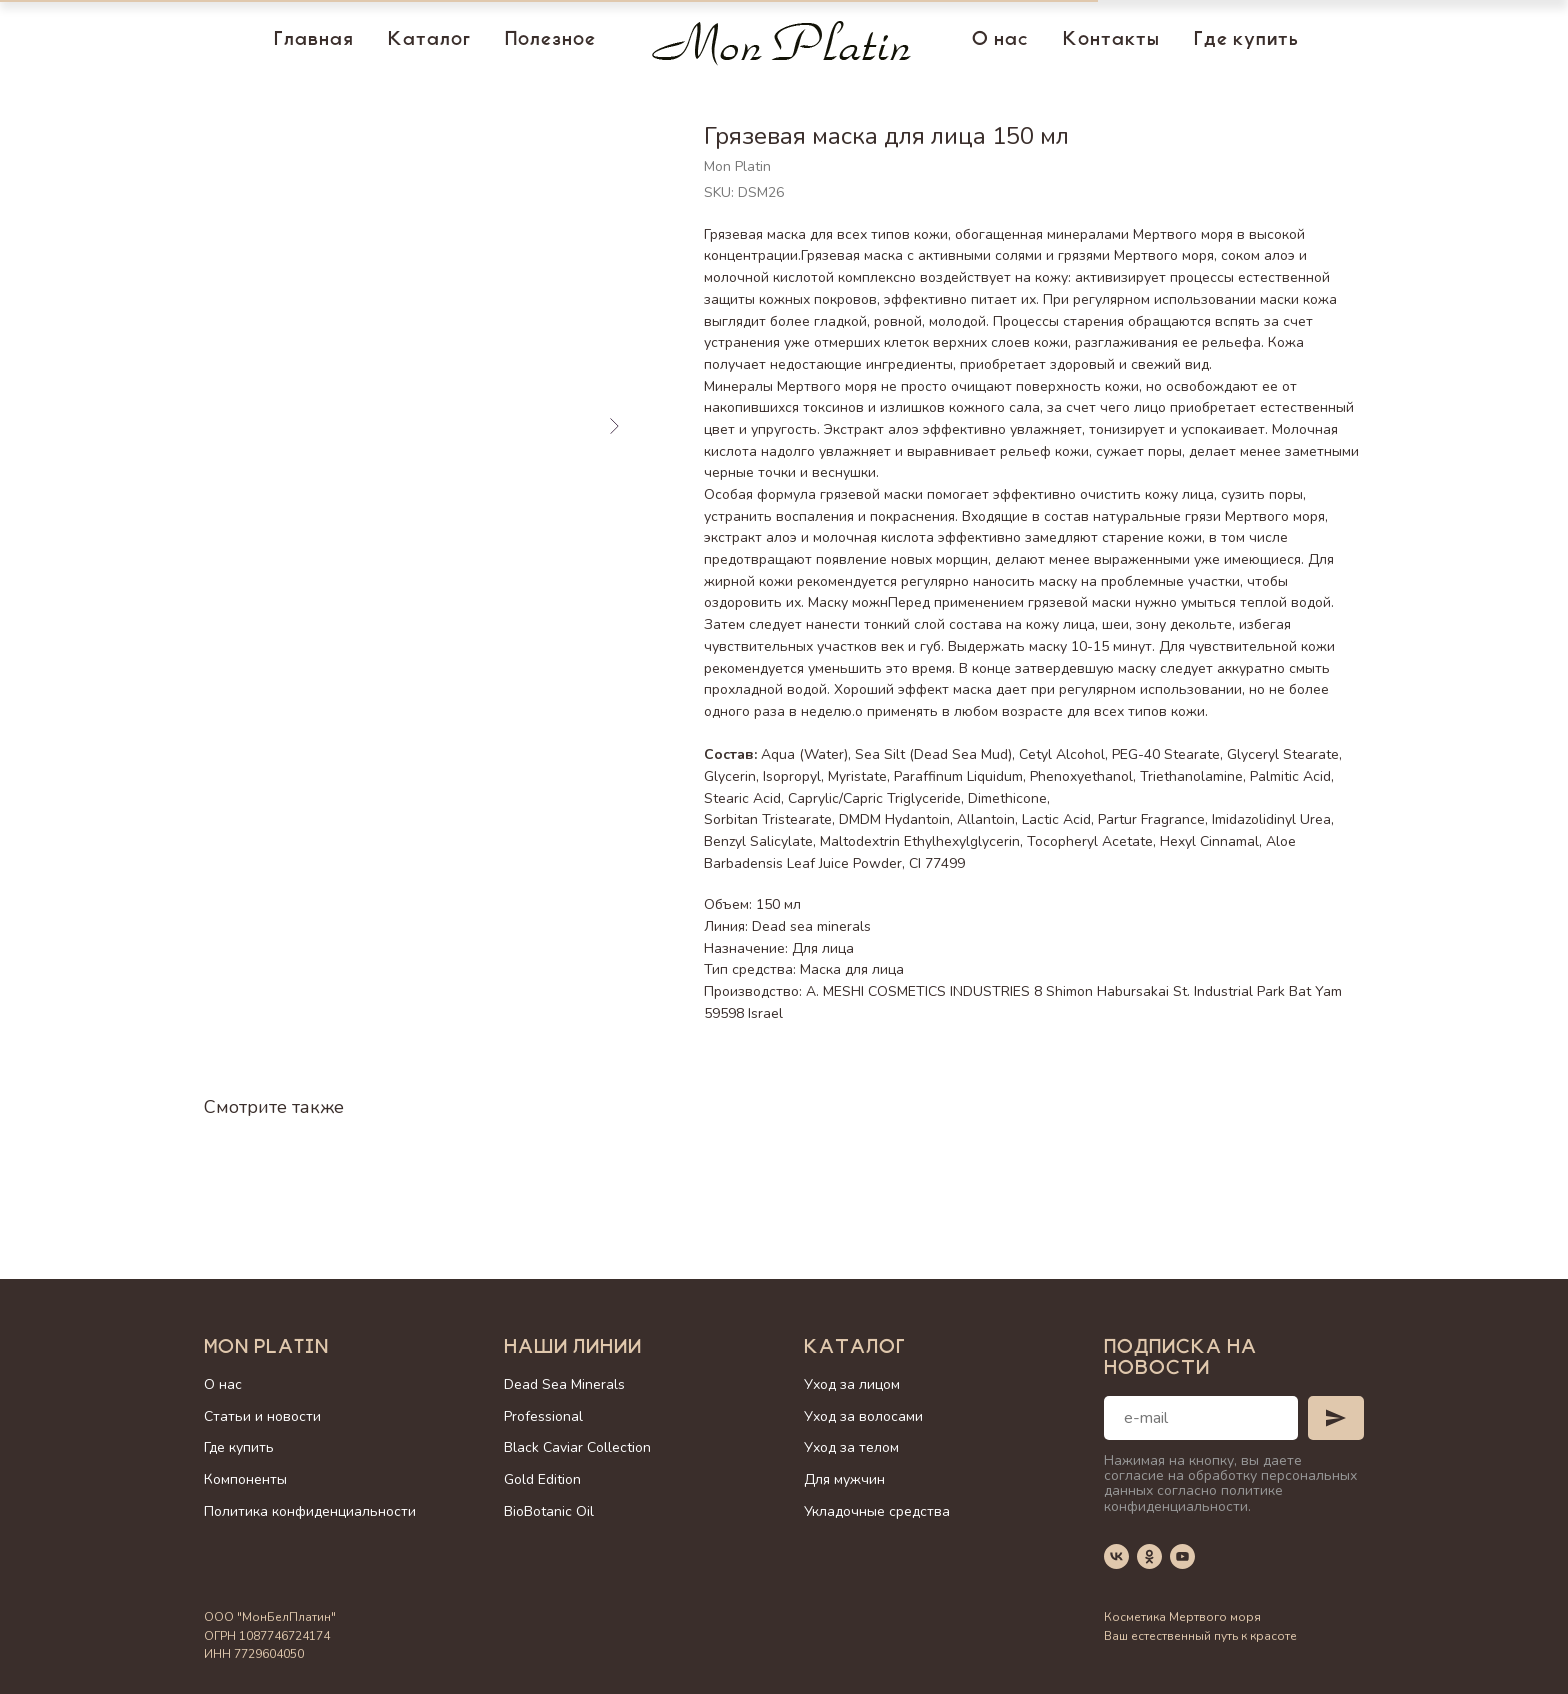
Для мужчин (844, 1479)
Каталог (429, 41)
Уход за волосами (863, 1416)
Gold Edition (542, 1479)
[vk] (1116, 1556)
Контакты (1111, 41)
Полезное (550, 41)
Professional (543, 1416)
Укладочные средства (877, 1511)
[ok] (1149, 1556)
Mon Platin (266, 1349)
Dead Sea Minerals (564, 1384)
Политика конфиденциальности (310, 1511)
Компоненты (245, 1479)
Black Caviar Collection (577, 1447)
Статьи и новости (262, 1416)
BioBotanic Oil (549, 1511)
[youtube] (1182, 1556)
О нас (1000, 41)
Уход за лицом (852, 1384)
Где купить (1246, 41)
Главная (314, 41)
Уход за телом (851, 1447)
